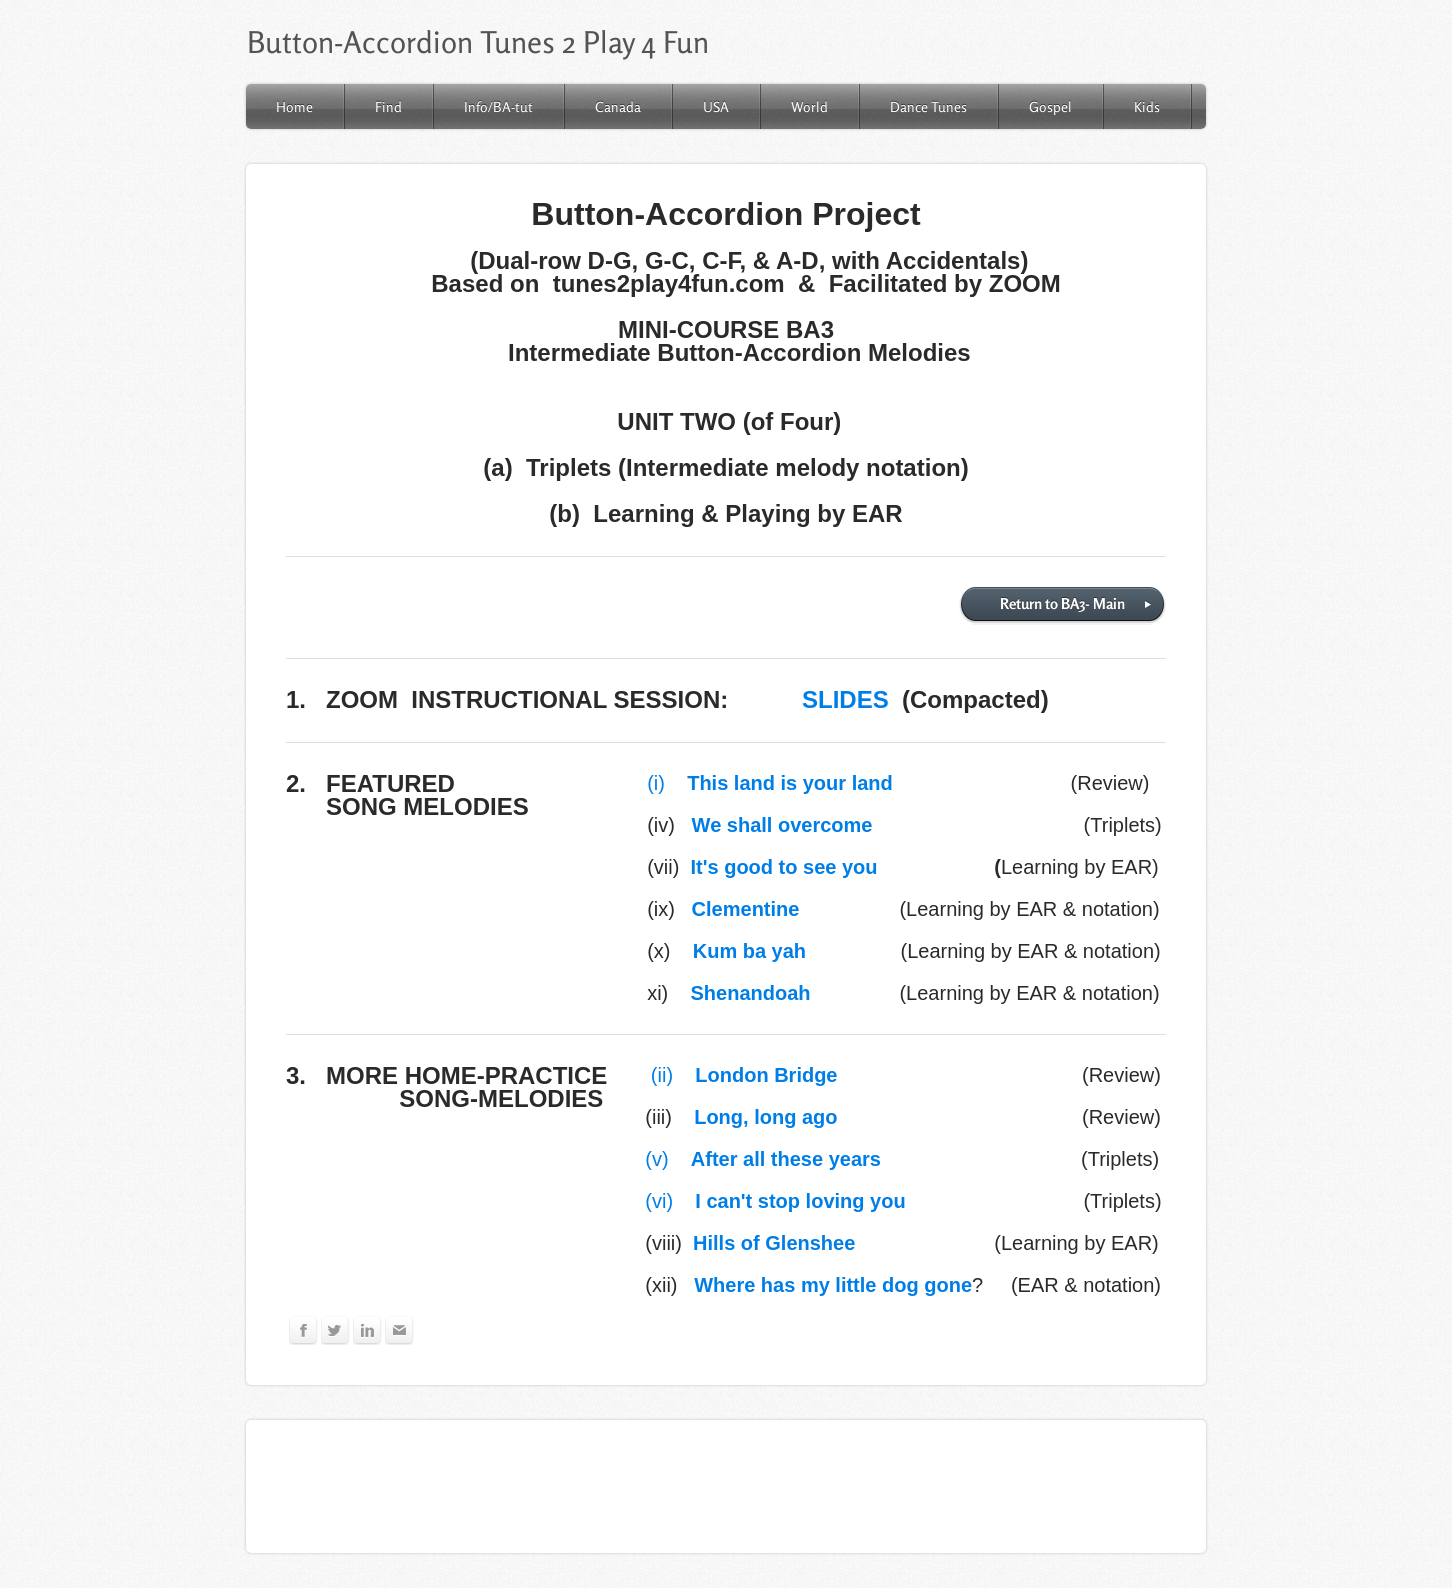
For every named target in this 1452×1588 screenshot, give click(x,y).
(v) (763, 1159)
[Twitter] (335, 1330)
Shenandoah (751, 993)
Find (388, 106)
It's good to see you (784, 867)
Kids (1147, 106)
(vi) (775, 1201)
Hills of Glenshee (774, 1243)
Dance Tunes (928, 106)
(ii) (744, 1075)
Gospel (1050, 106)
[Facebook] (303, 1330)
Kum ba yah (749, 951)
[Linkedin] (367, 1330)
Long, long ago (765, 1117)
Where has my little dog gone (833, 1285)
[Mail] (399, 1330)
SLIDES (845, 699)
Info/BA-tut (498, 106)
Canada (618, 106)
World (809, 106)
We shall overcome (788, 825)
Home (294, 106)
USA (716, 106)
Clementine (746, 909)
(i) (770, 783)
